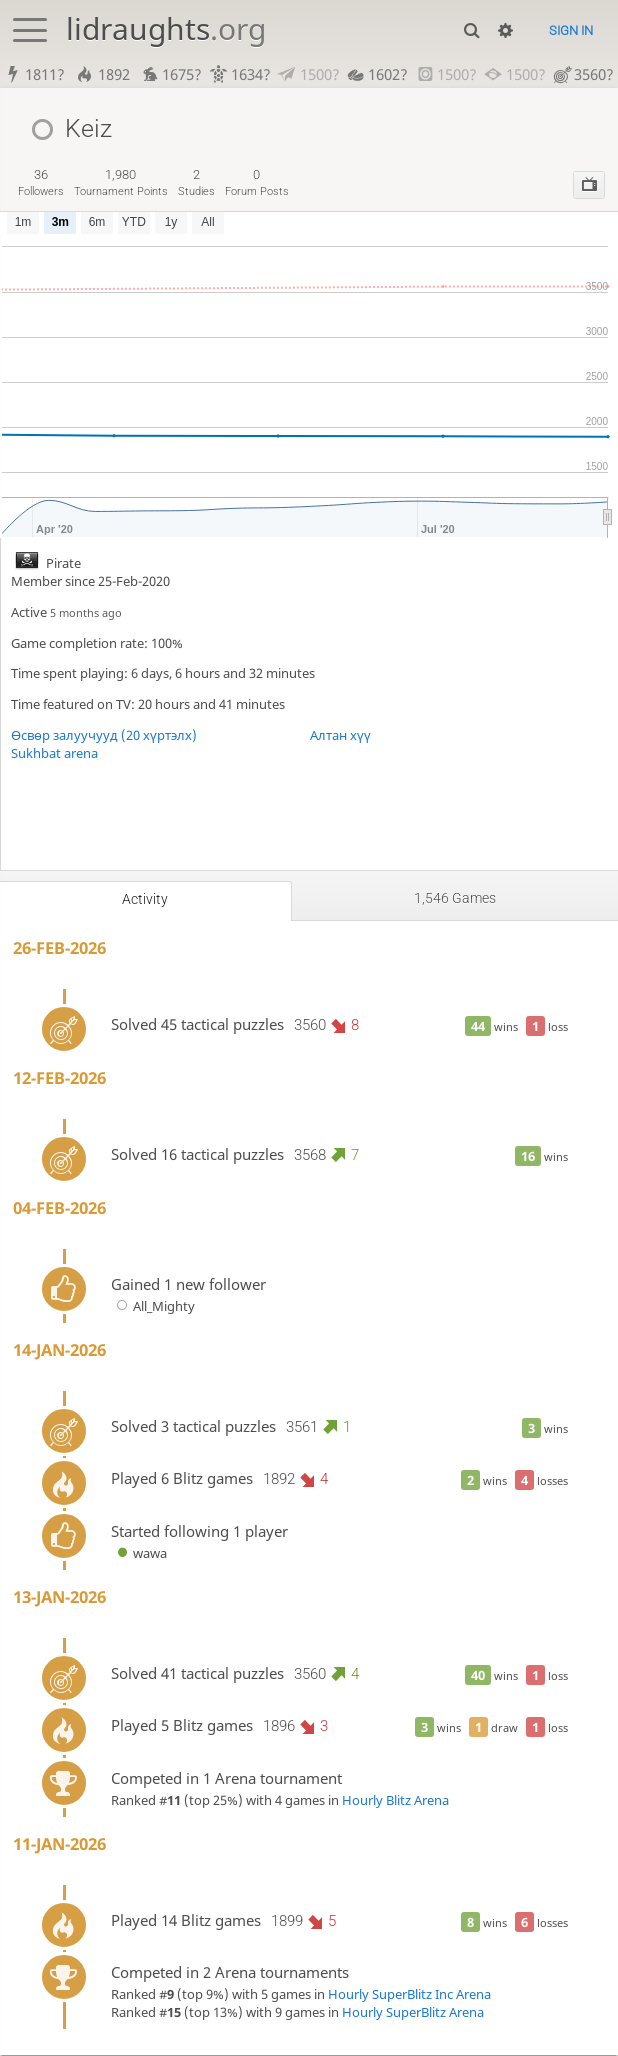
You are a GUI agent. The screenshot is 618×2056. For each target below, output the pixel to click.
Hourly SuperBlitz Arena (413, 2013)
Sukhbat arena (54, 754)
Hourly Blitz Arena (395, 1801)
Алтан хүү (340, 736)
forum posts (257, 183)
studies (196, 183)
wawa (139, 1554)
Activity (145, 900)
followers (41, 183)
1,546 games (455, 899)
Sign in (571, 30)
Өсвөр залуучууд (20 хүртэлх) (104, 736)
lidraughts (166, 28)
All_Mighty (153, 1307)
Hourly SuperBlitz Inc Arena (409, 1995)
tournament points (121, 183)
